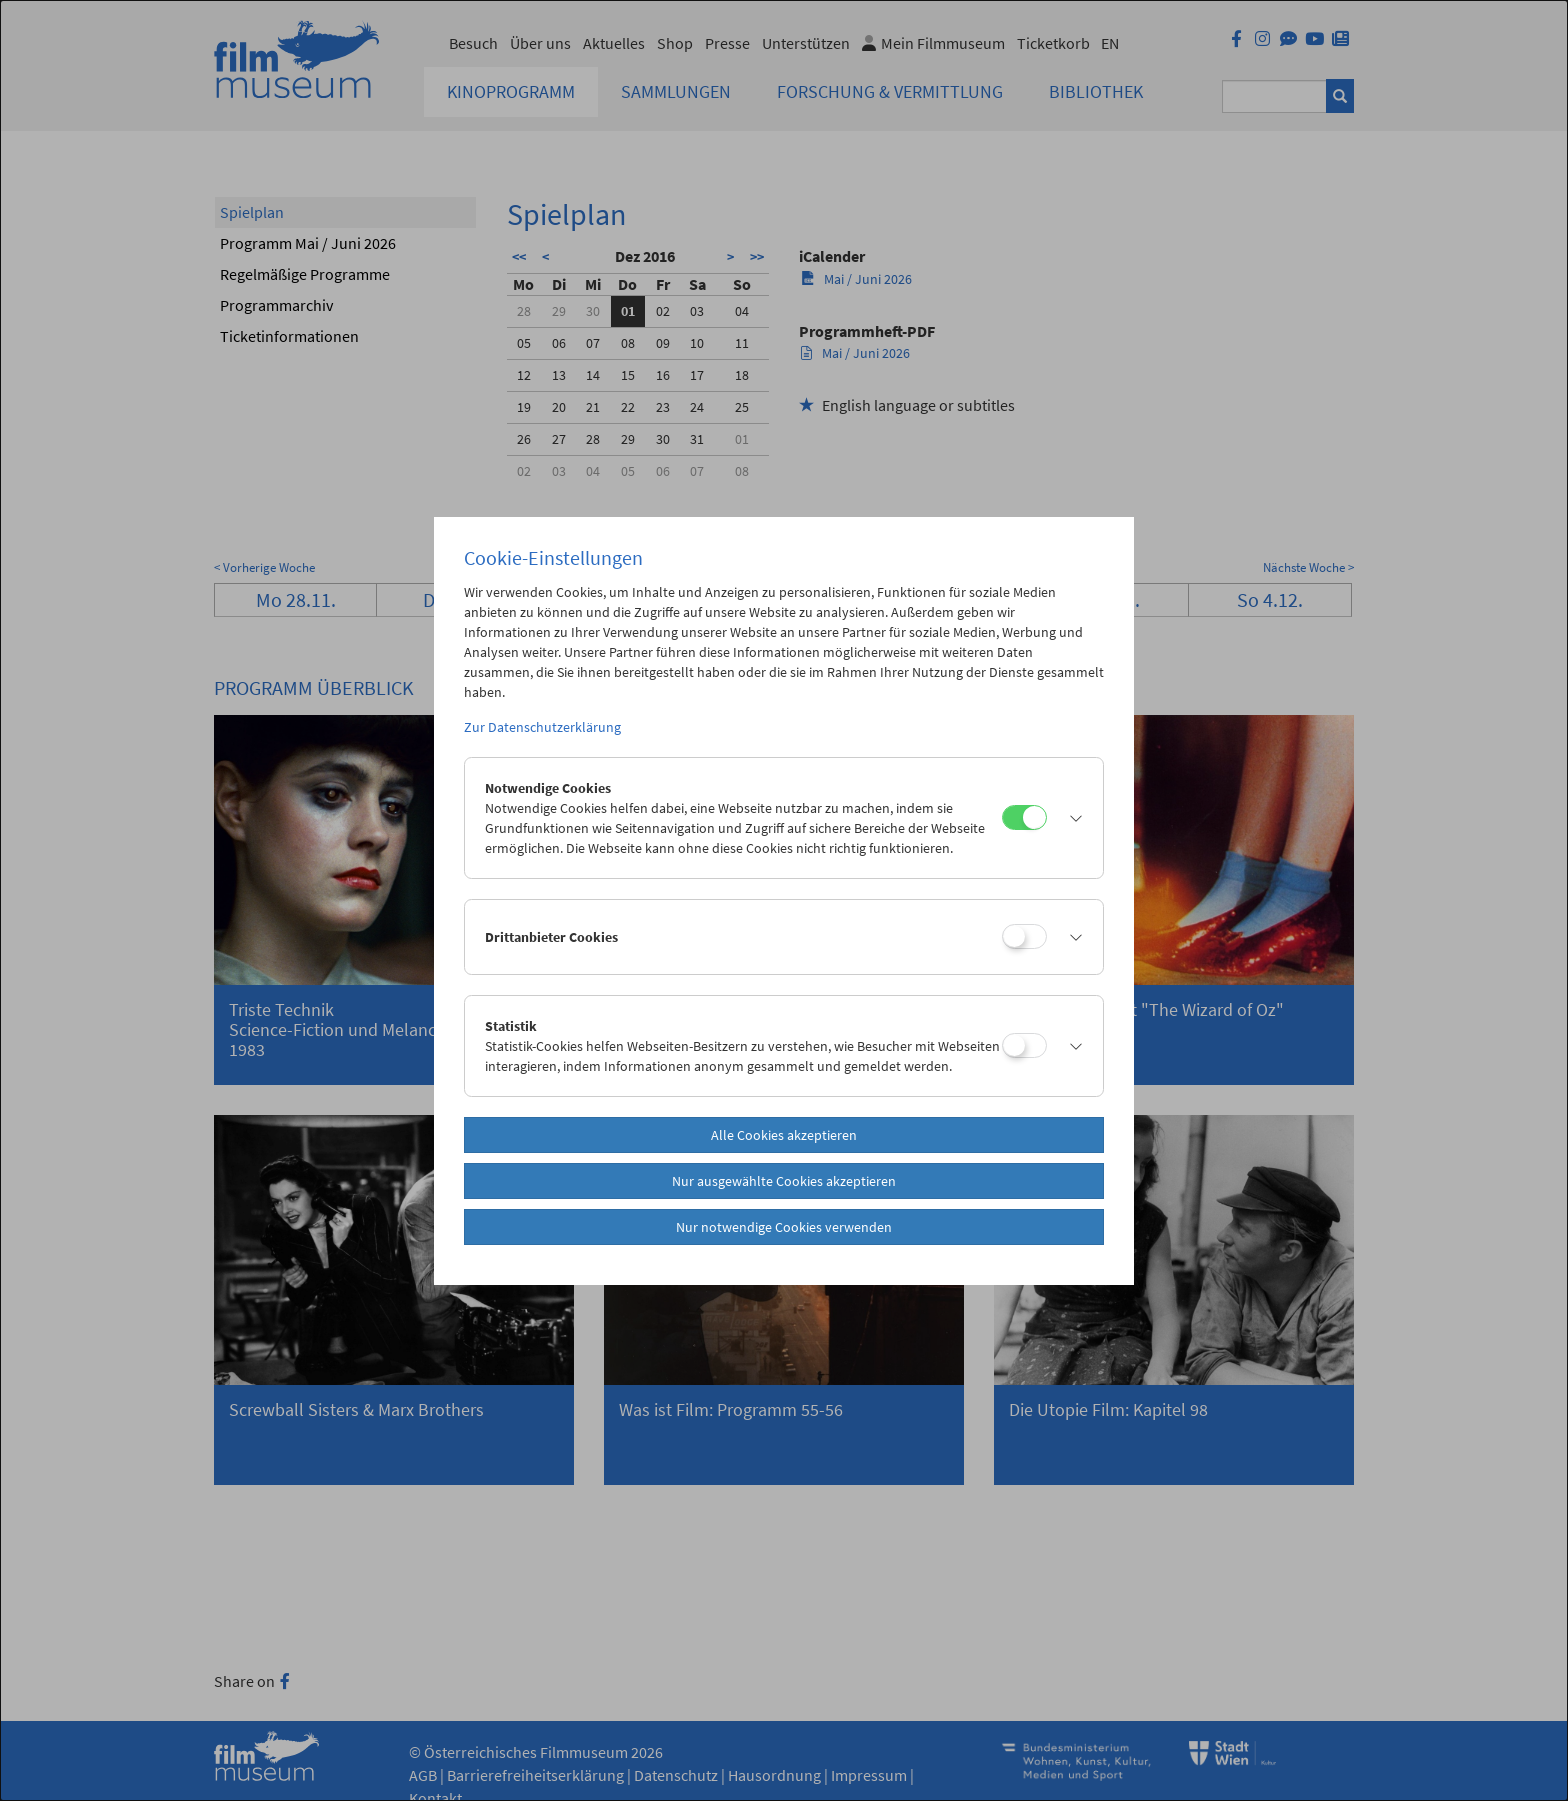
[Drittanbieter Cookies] (1024, 936)
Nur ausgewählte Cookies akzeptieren (784, 1181)
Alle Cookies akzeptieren (784, 1135)
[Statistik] (1024, 1045)
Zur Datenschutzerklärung (542, 727)
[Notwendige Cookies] (1024, 817)
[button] (1070, 818)
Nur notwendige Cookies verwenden (784, 1227)
